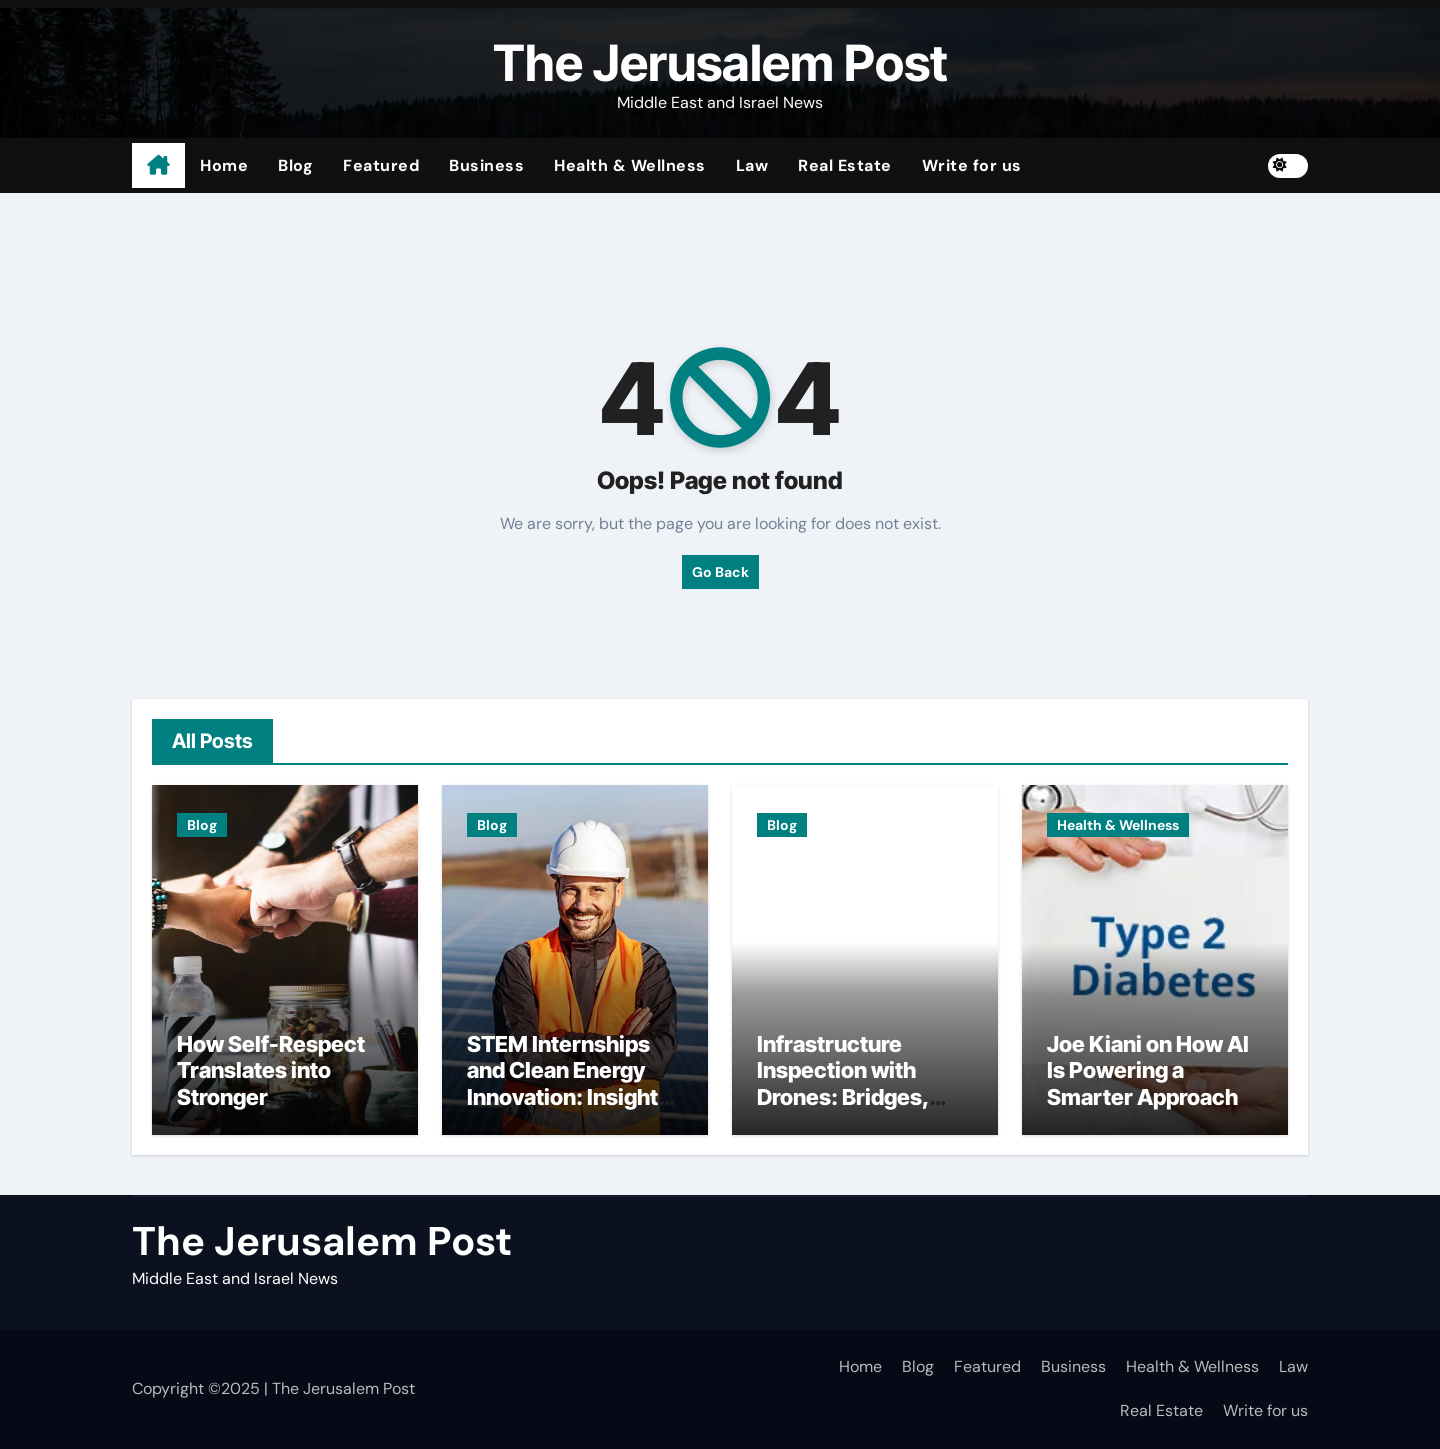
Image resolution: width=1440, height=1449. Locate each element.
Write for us (972, 165)
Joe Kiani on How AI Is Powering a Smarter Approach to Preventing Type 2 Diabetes (1155, 1097)
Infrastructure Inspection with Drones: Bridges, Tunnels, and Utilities (864, 1083)
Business (486, 165)
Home (224, 165)
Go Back (720, 572)
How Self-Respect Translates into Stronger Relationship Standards (271, 1097)
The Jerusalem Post (720, 63)
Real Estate (845, 165)
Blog (295, 165)
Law (752, 165)
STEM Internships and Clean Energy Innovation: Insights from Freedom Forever (568, 1097)
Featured (381, 165)
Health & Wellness (630, 165)
